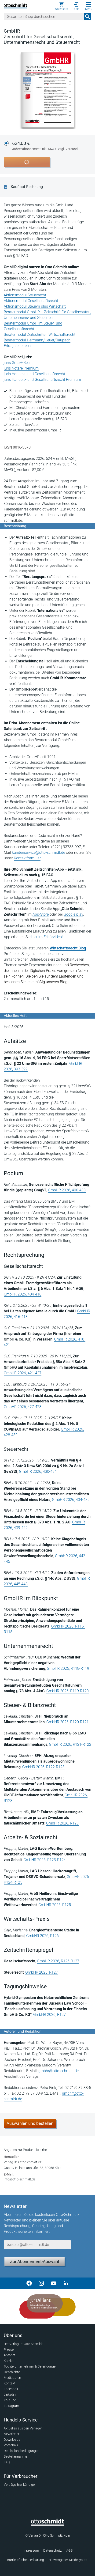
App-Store (41, 914)
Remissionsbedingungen (21, 2451)
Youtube (10, 2400)
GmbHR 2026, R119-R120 (67, 1691)
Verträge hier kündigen (20, 2484)
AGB (69, 2550)
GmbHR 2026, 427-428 (22, 1407)
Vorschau (11, 2445)
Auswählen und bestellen (30, 2123)
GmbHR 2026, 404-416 (22, 1294)
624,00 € (45, 146)
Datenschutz (52, 2550)
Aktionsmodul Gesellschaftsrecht (31, 300)
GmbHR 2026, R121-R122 (70, 1744)
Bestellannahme (15, 2456)
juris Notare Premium (21, 368)
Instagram (11, 2406)
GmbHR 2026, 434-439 (71, 1499)
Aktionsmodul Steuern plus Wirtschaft (35, 306)
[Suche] (44, 16)
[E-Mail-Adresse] (37, 2244)
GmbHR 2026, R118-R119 (68, 1668)
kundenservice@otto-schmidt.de (38, 852)
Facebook (11, 2389)
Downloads (12, 2439)
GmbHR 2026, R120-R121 (67, 1722)
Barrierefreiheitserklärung (25, 2560)
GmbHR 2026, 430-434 (38, 1471)
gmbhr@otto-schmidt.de (58, 2071)
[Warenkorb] (61, 6)
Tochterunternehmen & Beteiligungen (30, 2366)
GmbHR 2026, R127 (41, 1972)
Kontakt (9, 2383)
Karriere (9, 2361)
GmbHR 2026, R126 (42, 1936)
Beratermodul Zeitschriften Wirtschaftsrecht (39, 334)
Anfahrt (9, 2355)
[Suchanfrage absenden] (87, 16)
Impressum (30, 2550)
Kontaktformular (27, 858)
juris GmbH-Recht (18, 362)
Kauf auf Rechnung (27, 187)
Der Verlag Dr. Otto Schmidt (23, 2344)
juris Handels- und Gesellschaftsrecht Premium (42, 379)
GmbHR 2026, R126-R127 (58, 1961)
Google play (73, 914)
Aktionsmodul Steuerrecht (25, 295)
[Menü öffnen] (88, 4)
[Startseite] (47, 2524)
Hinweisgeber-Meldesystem (68, 2560)
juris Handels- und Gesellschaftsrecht (34, 374)
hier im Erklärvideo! (47, 937)
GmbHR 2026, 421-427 (22, 1373)
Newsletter (11, 2434)
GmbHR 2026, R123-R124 (44, 1860)
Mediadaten (12, 2378)
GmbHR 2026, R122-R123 (43, 1767)
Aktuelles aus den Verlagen (23, 2428)
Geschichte (12, 2372)
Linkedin (10, 2394)
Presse (9, 2349)
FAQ (7, 2462)
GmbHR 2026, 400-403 (67, 1190)
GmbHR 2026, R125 (54, 1905)
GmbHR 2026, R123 (62, 1823)
